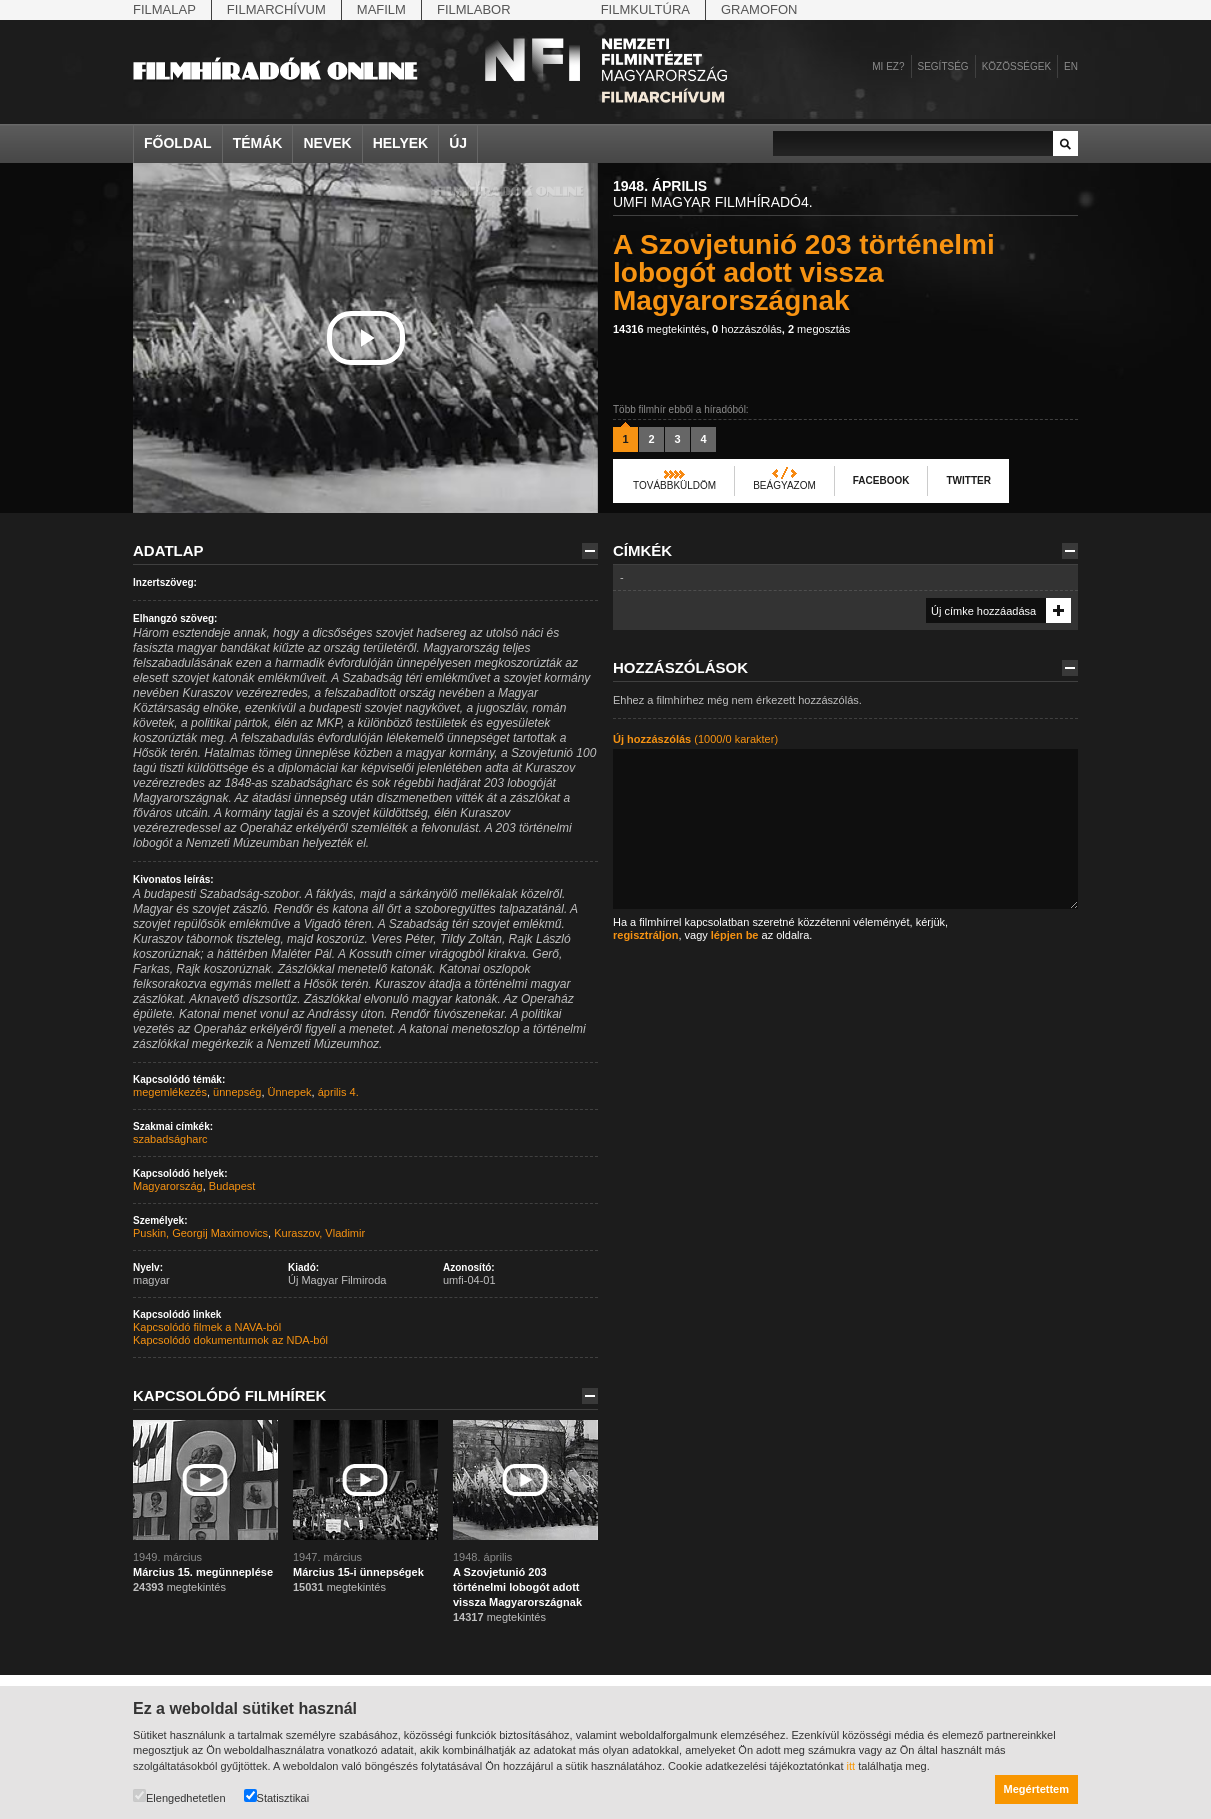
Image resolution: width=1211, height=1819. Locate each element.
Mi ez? (888, 66)
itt (851, 1766)
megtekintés (659, 329)
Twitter (968, 480)
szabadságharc (170, 1139)
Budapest (232, 1186)
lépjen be (735, 935)
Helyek (401, 143)
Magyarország (168, 1186)
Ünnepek (290, 1092)
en (1071, 66)
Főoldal (178, 143)
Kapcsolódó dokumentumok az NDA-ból (230, 1340)
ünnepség (237, 1092)
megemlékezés (170, 1092)
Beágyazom (784, 485)
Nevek (327, 143)
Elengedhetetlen (179, 1796)
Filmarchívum (276, 9)
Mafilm (381, 9)
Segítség (943, 66)
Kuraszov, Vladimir (319, 1233)
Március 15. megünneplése (203, 1572)
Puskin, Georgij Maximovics (200, 1233)
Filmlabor (474, 9)
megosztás (819, 329)
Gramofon (759, 9)
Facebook (881, 480)
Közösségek (1016, 66)
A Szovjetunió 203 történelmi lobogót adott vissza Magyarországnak (517, 1587)
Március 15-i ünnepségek (358, 1572)
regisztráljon (645, 935)
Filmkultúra (645, 9)
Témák (258, 143)
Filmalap (164, 9)
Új (458, 143)
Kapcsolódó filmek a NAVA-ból (207, 1327)
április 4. (338, 1092)
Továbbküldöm (674, 485)
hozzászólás (747, 329)
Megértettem (1036, 1789)
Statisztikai (277, 1796)
